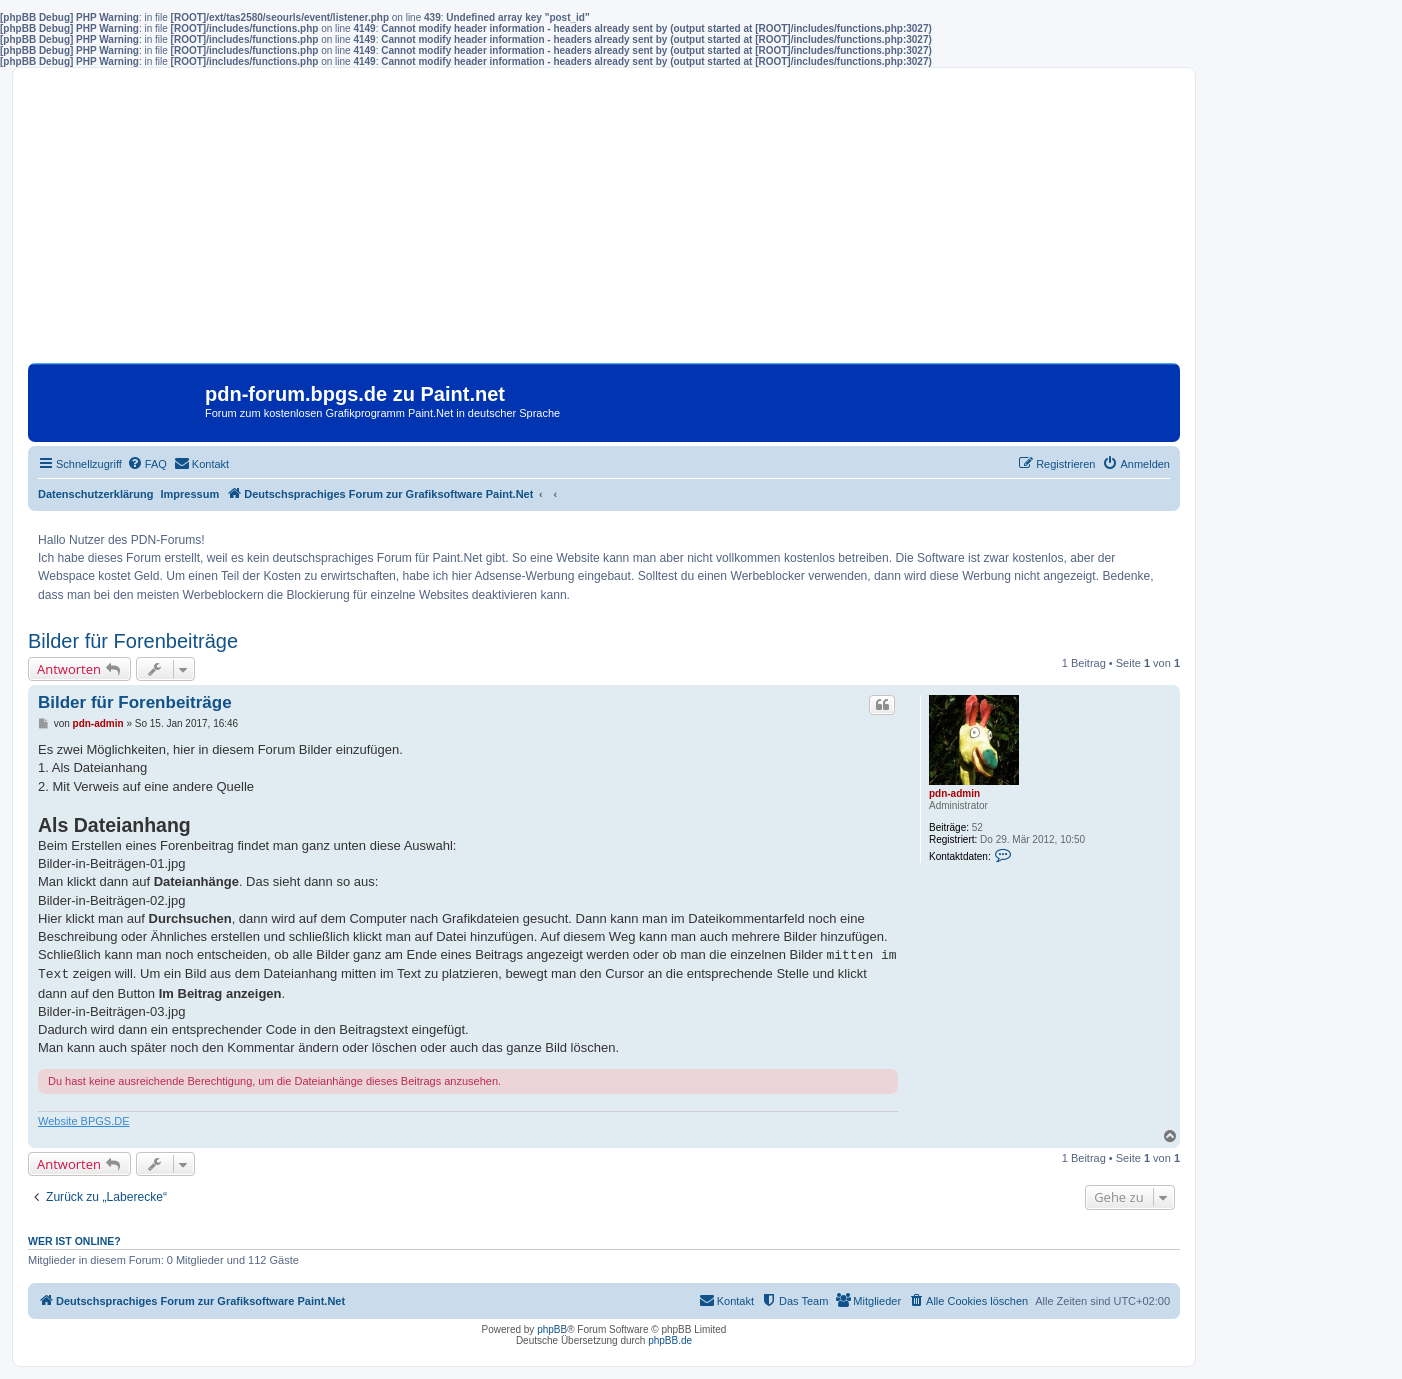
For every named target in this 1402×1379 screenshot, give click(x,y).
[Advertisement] (604, 223)
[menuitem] (147, 464)
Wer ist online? (74, 1241)
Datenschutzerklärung (96, 494)
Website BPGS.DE (84, 1121)
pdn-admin (954, 793)
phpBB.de (670, 1340)
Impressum (190, 494)
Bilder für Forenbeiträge (133, 641)
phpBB (552, 1329)
